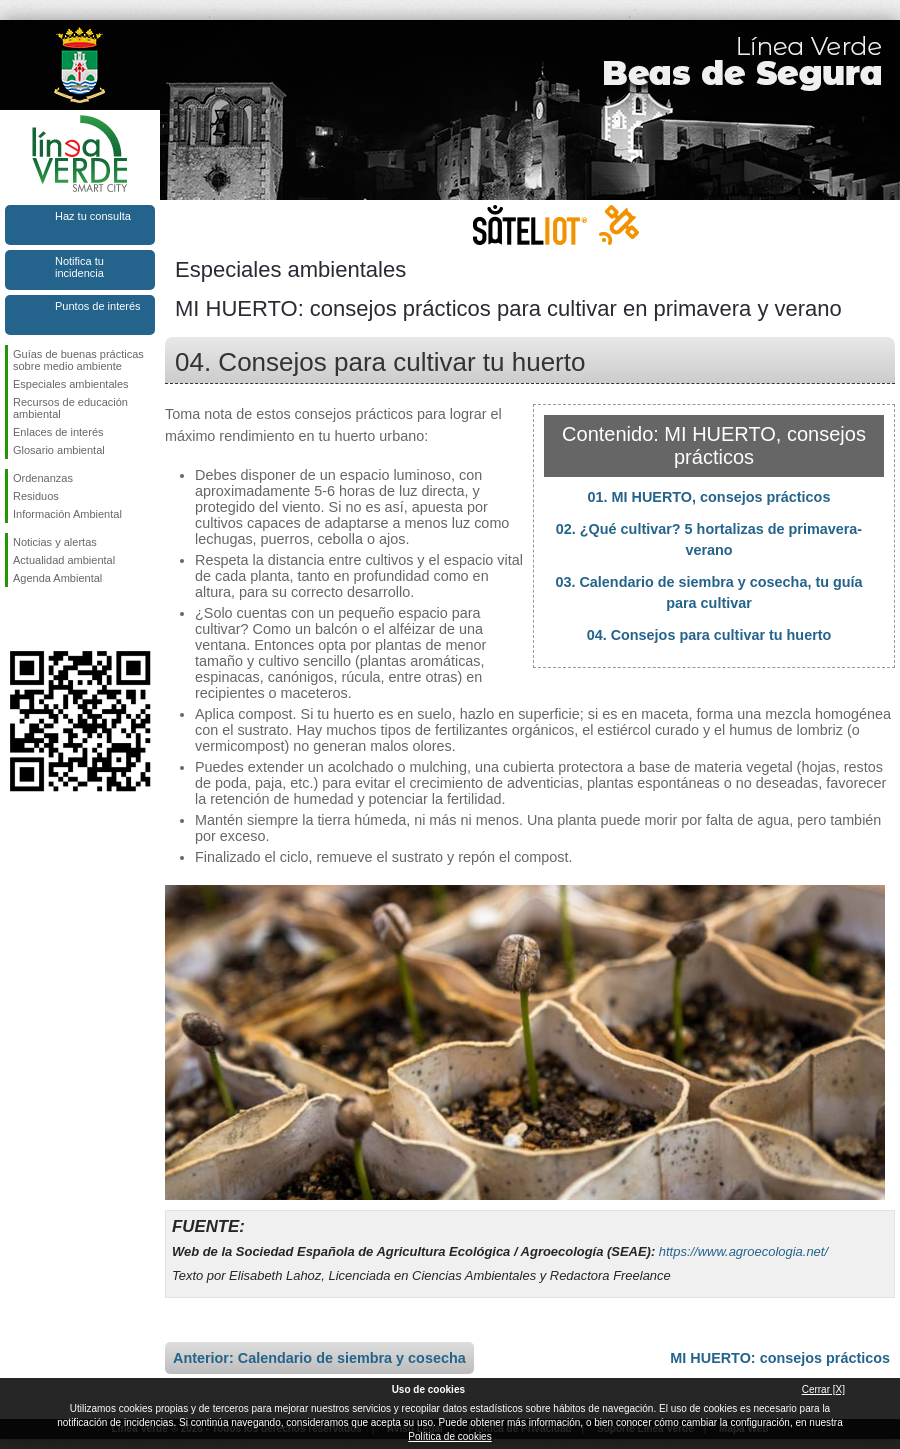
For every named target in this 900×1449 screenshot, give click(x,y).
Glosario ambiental (59, 450)
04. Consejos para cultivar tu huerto (709, 635)
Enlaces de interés (58, 432)
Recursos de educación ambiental (70, 408)
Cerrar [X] (823, 1389)
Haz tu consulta (93, 216)
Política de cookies (449, 1436)
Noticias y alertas (55, 542)
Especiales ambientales (71, 384)
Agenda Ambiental (57, 578)
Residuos (36, 496)
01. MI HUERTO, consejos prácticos (709, 497)
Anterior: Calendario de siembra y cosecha (319, 1358)
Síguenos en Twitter (50, 619)
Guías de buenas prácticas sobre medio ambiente (78, 360)
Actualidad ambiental (64, 560)
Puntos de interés (98, 306)
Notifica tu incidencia (79, 267)
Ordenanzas (43, 478)
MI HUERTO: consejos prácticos (780, 1358)
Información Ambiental (67, 514)
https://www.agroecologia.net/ (743, 1251)
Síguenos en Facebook (17, 619)
